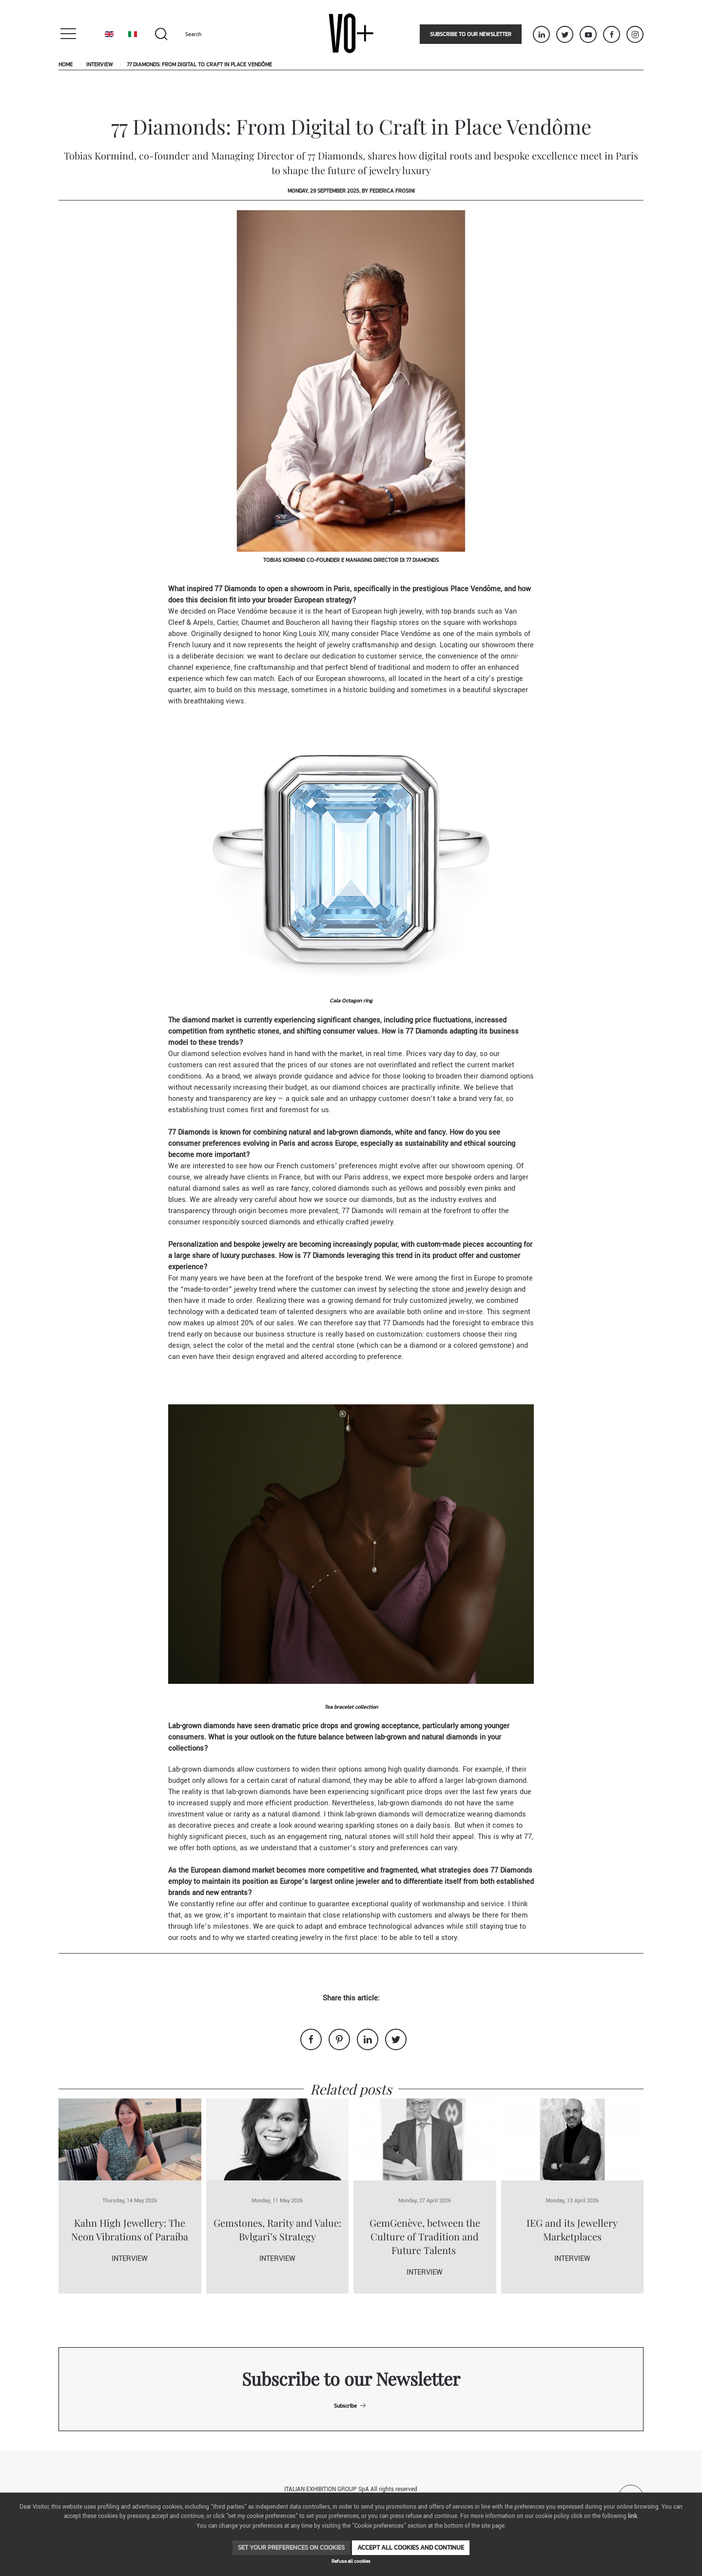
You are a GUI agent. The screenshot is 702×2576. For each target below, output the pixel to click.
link (632, 2516)
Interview (99, 64)
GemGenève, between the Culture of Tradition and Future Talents (425, 2236)
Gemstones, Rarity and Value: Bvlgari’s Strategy (277, 2229)
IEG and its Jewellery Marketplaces (572, 2229)
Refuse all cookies (351, 2561)
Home (65, 64)
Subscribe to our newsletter (470, 34)
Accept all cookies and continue (410, 2547)
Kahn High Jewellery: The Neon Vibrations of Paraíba (129, 2229)
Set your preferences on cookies (291, 2547)
